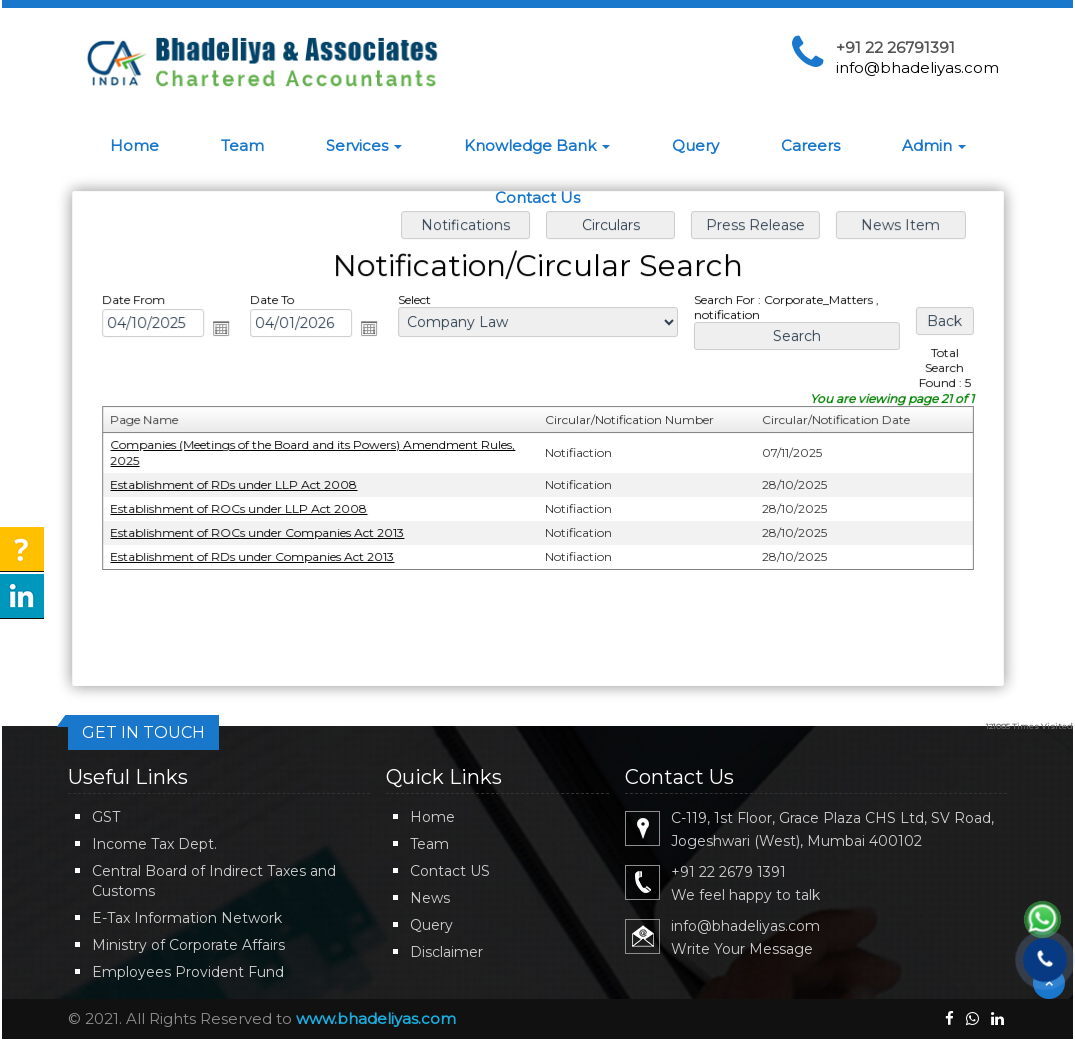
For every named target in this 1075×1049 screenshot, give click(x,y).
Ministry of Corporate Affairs (188, 945)
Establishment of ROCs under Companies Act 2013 (261, 531)
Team (242, 145)
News (430, 898)
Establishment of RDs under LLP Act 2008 (238, 484)
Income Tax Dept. (154, 844)
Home (134, 145)
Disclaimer (446, 952)
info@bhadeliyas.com (917, 67)
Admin (934, 145)
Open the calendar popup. (226, 330)
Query (695, 145)
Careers (810, 145)
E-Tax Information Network (187, 918)
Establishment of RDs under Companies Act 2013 (256, 555)
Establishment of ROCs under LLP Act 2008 (243, 507)
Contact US (450, 871)
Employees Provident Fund (188, 972)
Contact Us (537, 197)
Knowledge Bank (537, 145)
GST (106, 817)
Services (364, 145)
